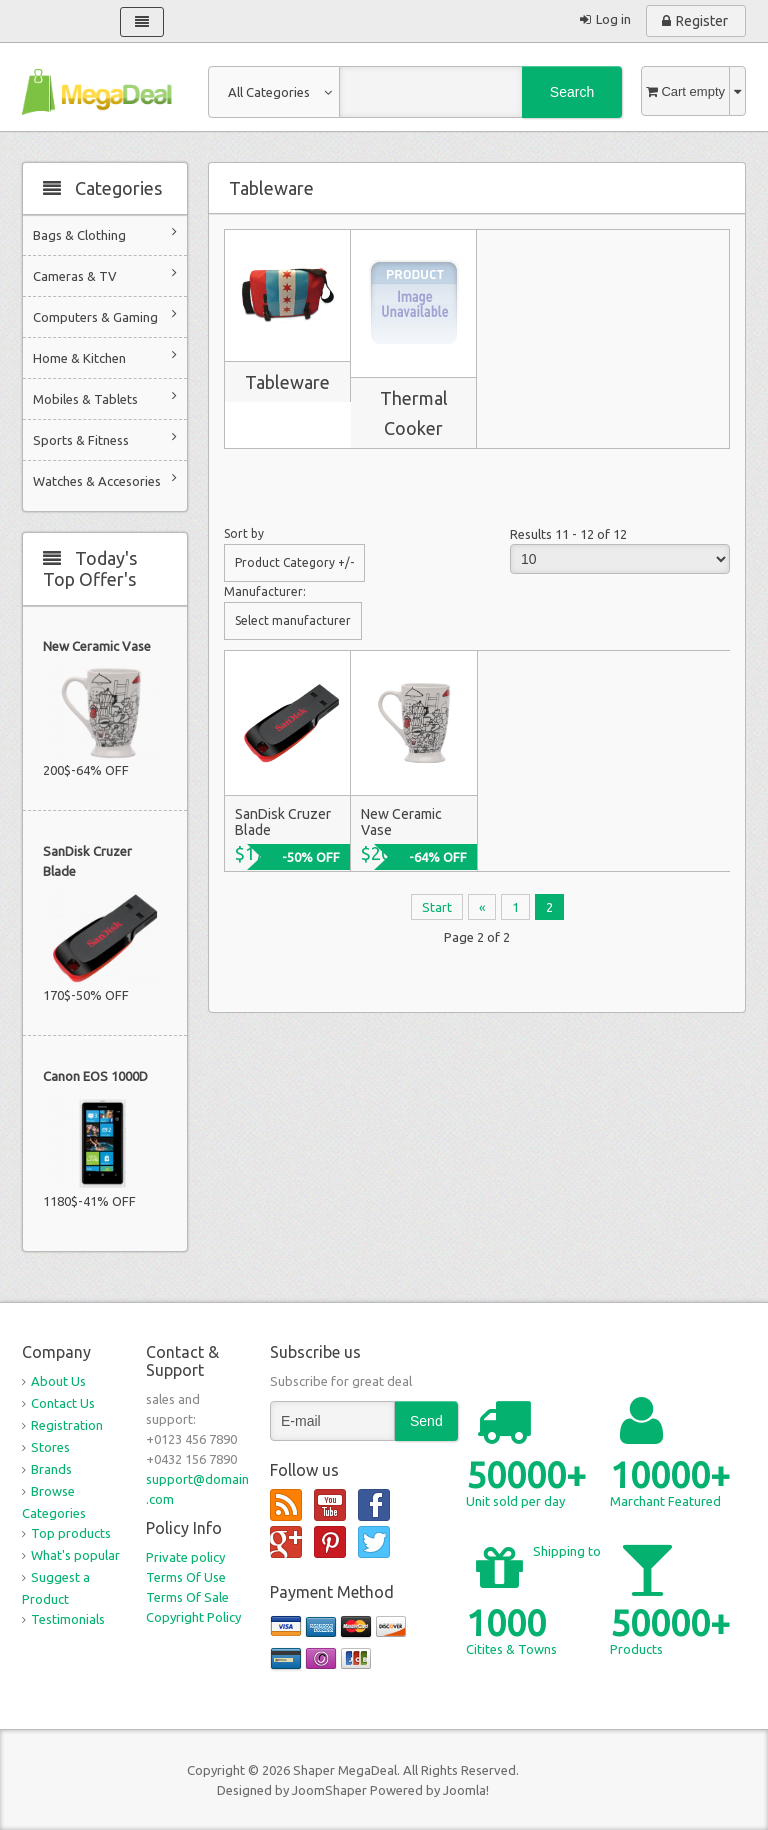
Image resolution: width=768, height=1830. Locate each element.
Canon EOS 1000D (95, 1076)
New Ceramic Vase (97, 646)
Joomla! (466, 1790)
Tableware (287, 382)
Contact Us (63, 1403)
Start (437, 907)
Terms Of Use (186, 1577)
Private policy (185, 1557)
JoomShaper (329, 1790)
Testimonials (68, 1619)
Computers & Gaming (105, 315)
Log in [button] (613, 19)
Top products (71, 1533)
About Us (58, 1381)
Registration (67, 1425)
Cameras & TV (105, 274)
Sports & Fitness (105, 438)
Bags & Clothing (105, 233)
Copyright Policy (193, 1617)
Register (702, 21)
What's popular (75, 1555)
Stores (50, 1447)
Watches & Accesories (105, 479)
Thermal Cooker (414, 413)
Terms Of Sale (187, 1597)
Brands (51, 1469)
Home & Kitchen (105, 356)
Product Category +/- (294, 562)
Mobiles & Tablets (105, 397)
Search (572, 92)
